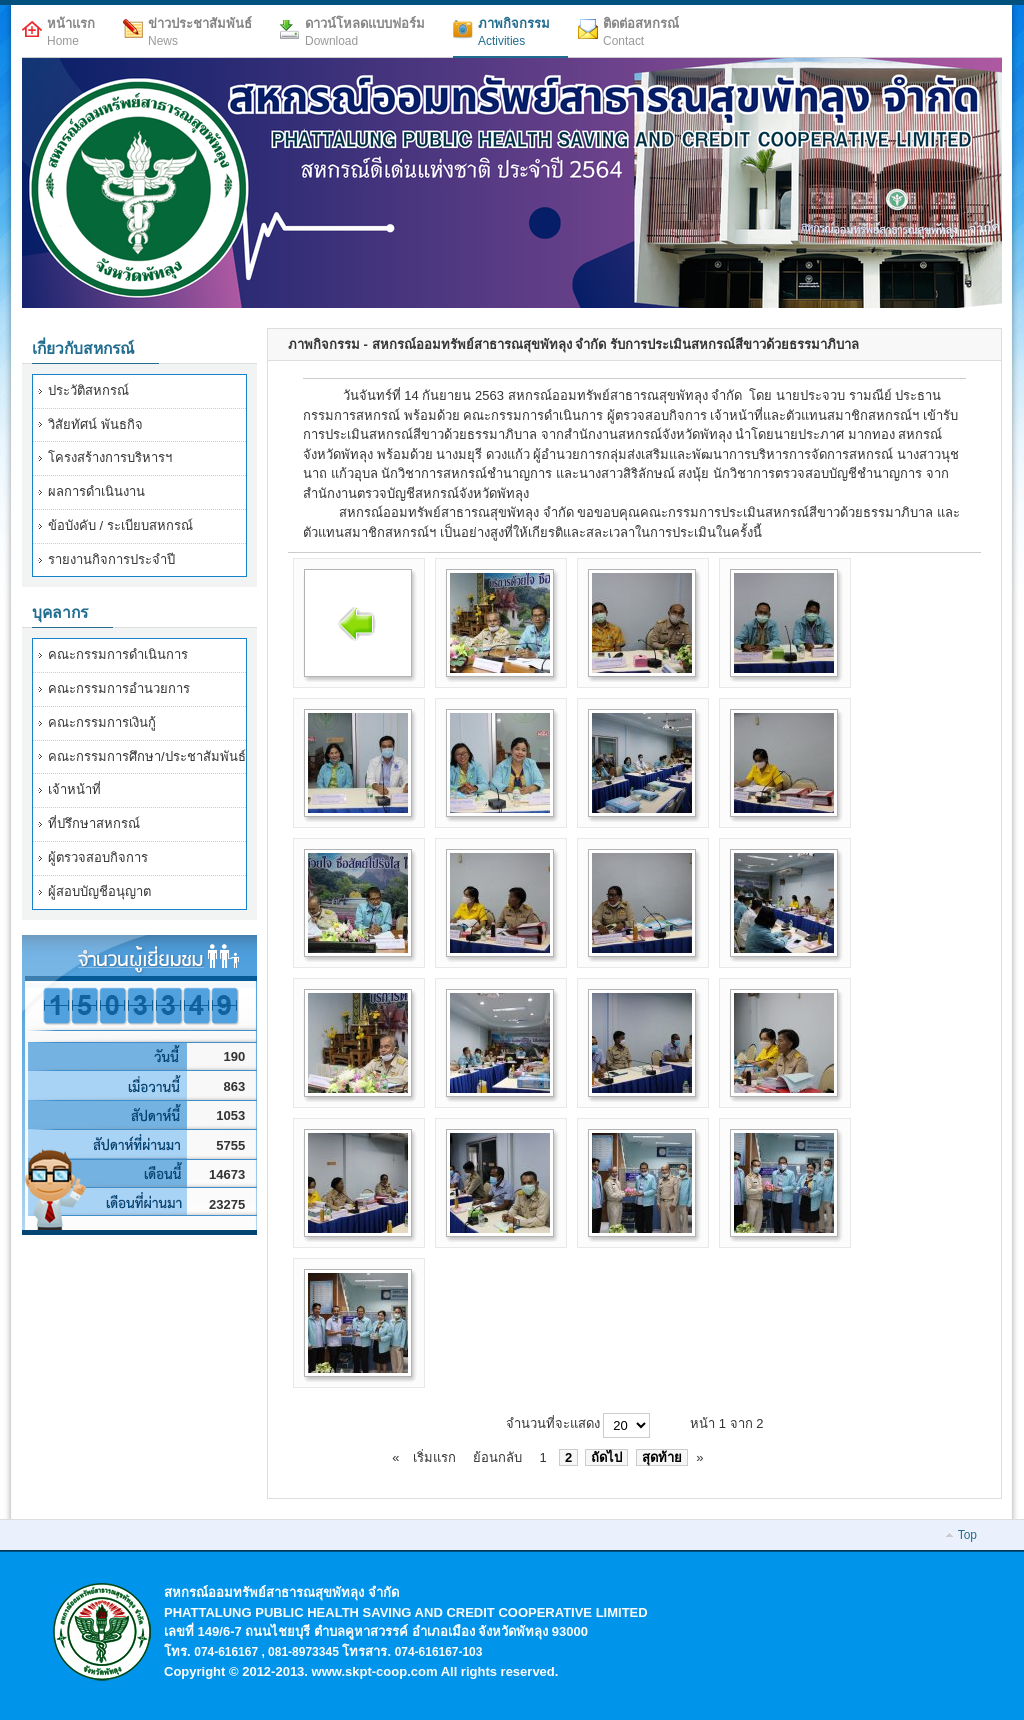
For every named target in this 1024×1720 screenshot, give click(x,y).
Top (967, 1535)
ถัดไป (606, 1457)
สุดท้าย (662, 1457)
